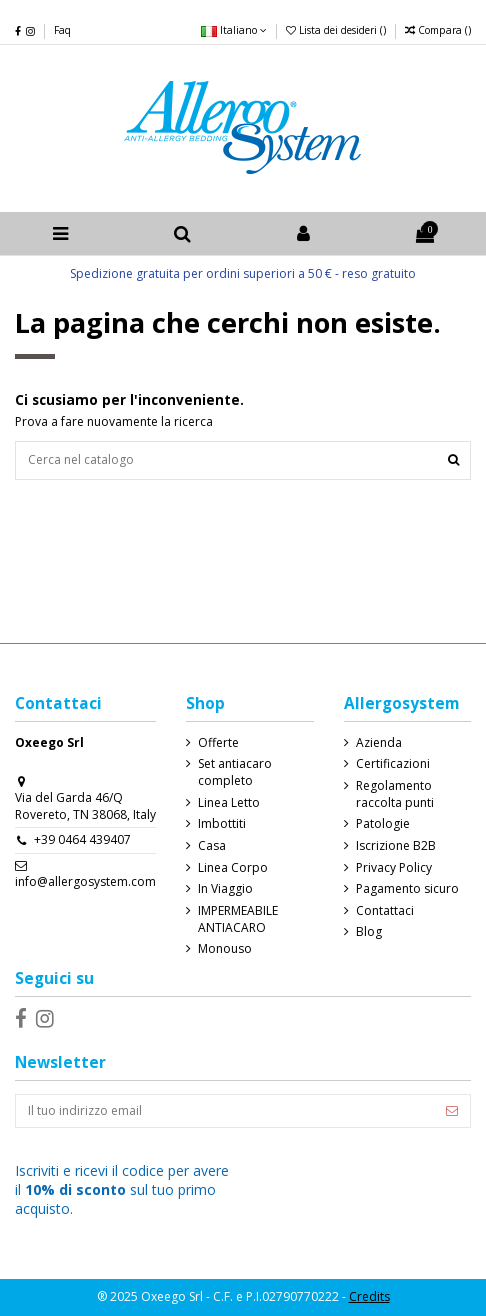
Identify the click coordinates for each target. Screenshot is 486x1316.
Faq (62, 30)
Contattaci (385, 911)
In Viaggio (225, 889)
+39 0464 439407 (82, 839)
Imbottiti (222, 824)
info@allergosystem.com (85, 881)
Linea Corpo (233, 868)
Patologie (383, 824)
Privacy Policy (394, 868)
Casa (212, 846)
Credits (369, 1296)
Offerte (218, 743)
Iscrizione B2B (396, 846)
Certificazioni (393, 764)
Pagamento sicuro (407, 889)
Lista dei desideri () (337, 30)
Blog (369, 932)
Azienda (379, 743)
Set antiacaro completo (235, 772)
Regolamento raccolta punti (395, 794)
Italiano (234, 30)
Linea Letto (229, 803)
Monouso (225, 949)
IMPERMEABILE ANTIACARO (238, 919)
